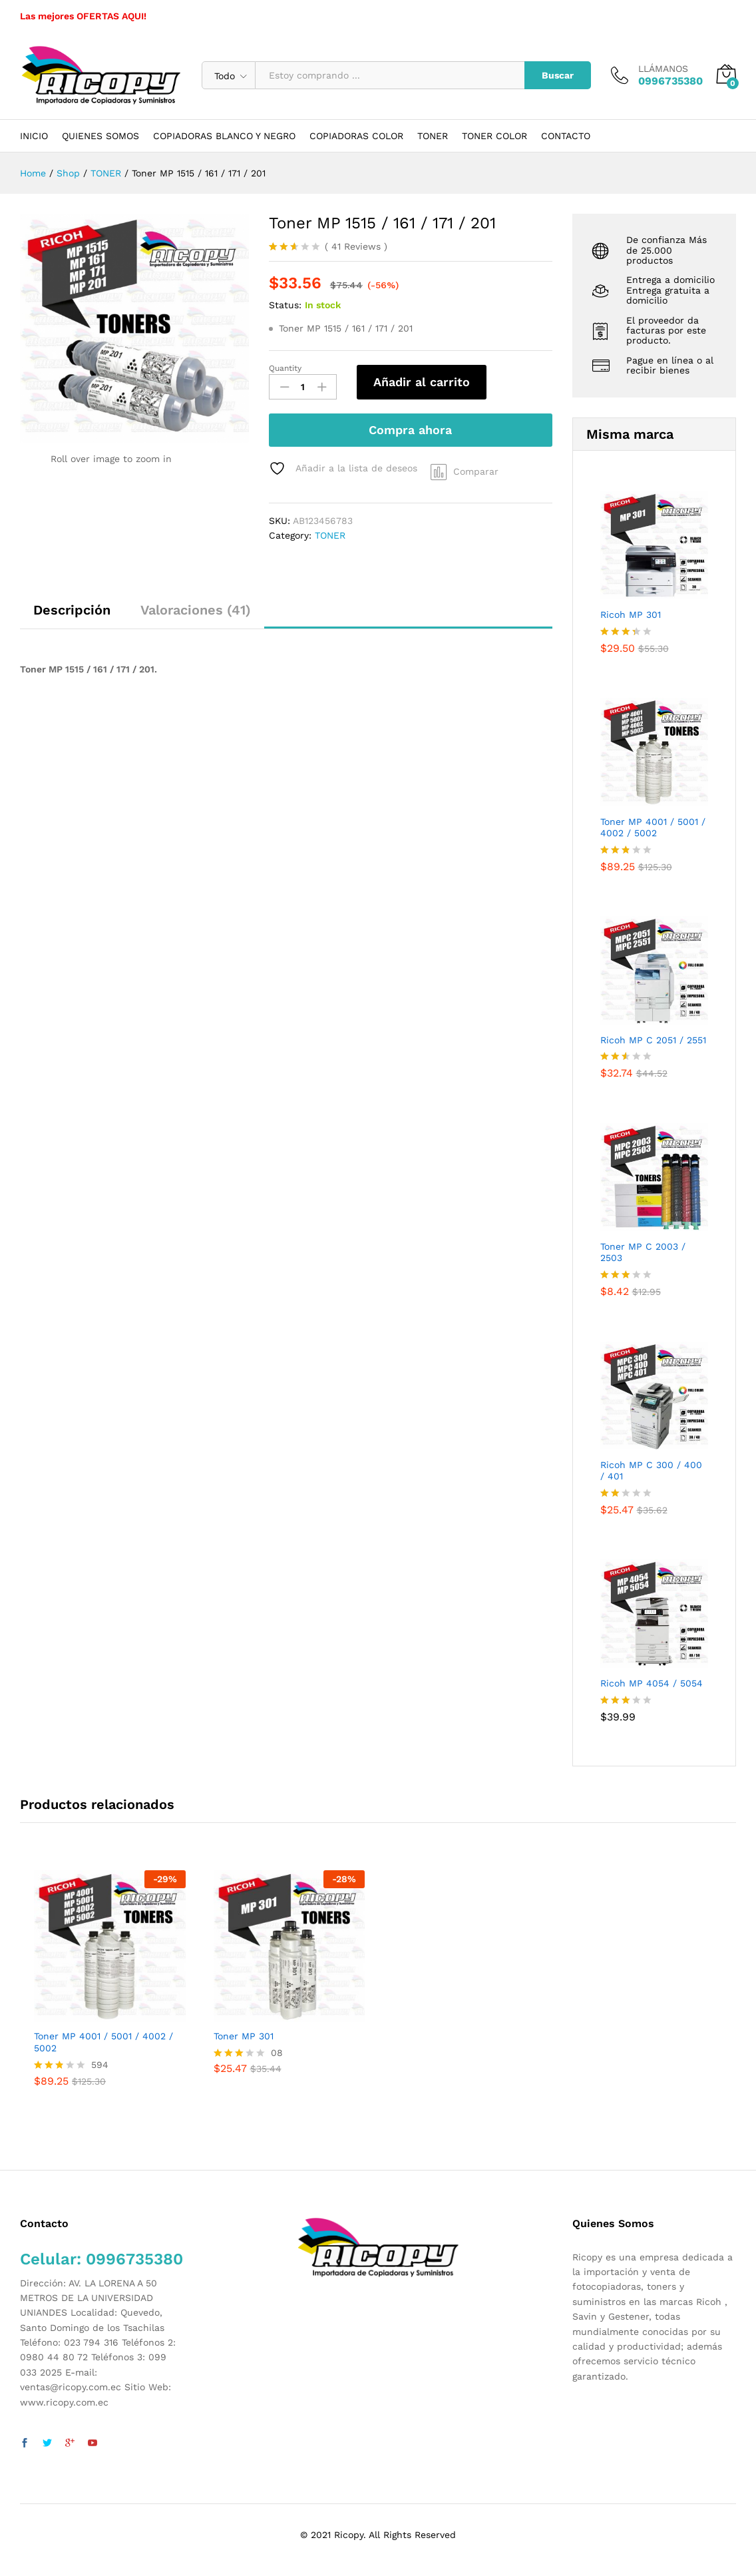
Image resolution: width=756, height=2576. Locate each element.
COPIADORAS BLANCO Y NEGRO (224, 135)
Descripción (71, 610)
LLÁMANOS (663, 68)
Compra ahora (410, 430)
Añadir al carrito (421, 382)
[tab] (72, 616)
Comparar (475, 471)
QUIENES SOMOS (100, 135)
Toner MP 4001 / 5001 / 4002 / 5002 (103, 2042)
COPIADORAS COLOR (356, 135)
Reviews (356, 246)
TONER (432, 135)
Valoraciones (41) (195, 610)
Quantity (285, 368)
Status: (285, 305)
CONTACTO (565, 135)
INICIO (34, 135)
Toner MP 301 (244, 2036)
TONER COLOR (494, 135)
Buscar (558, 75)
